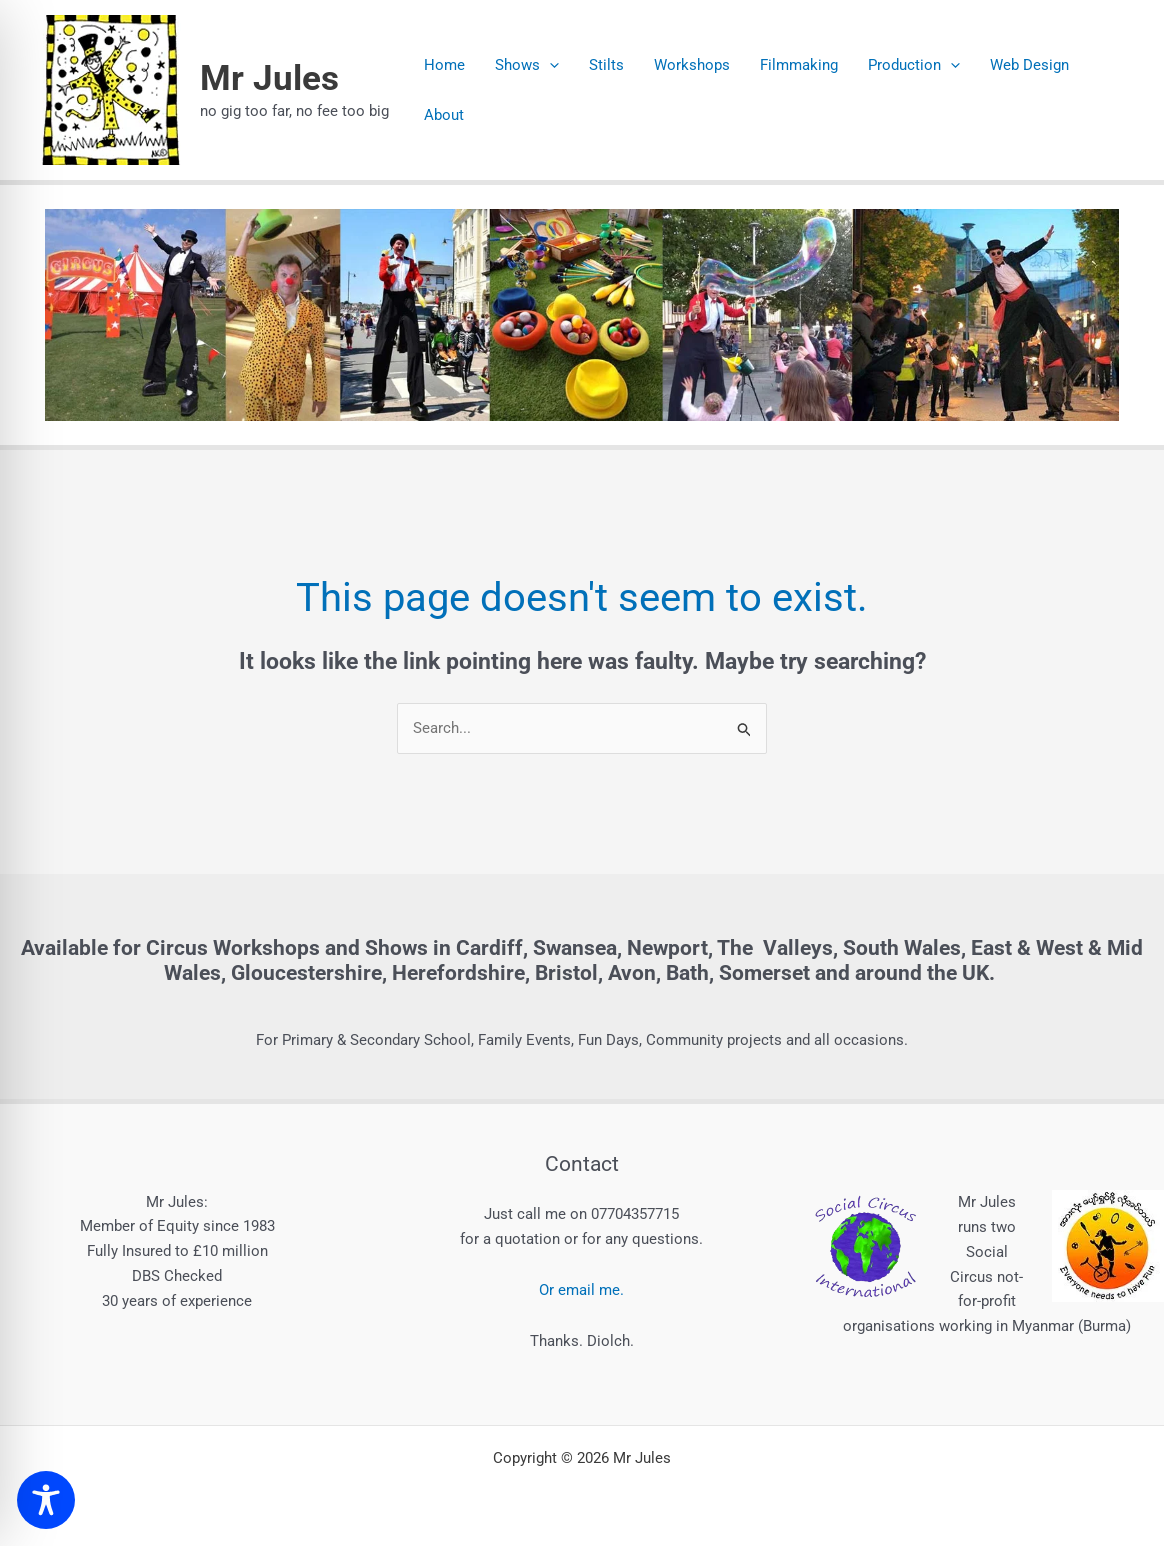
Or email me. (581, 1290)
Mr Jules (269, 78)
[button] (549, 65)
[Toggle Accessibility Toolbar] (46, 1500)
